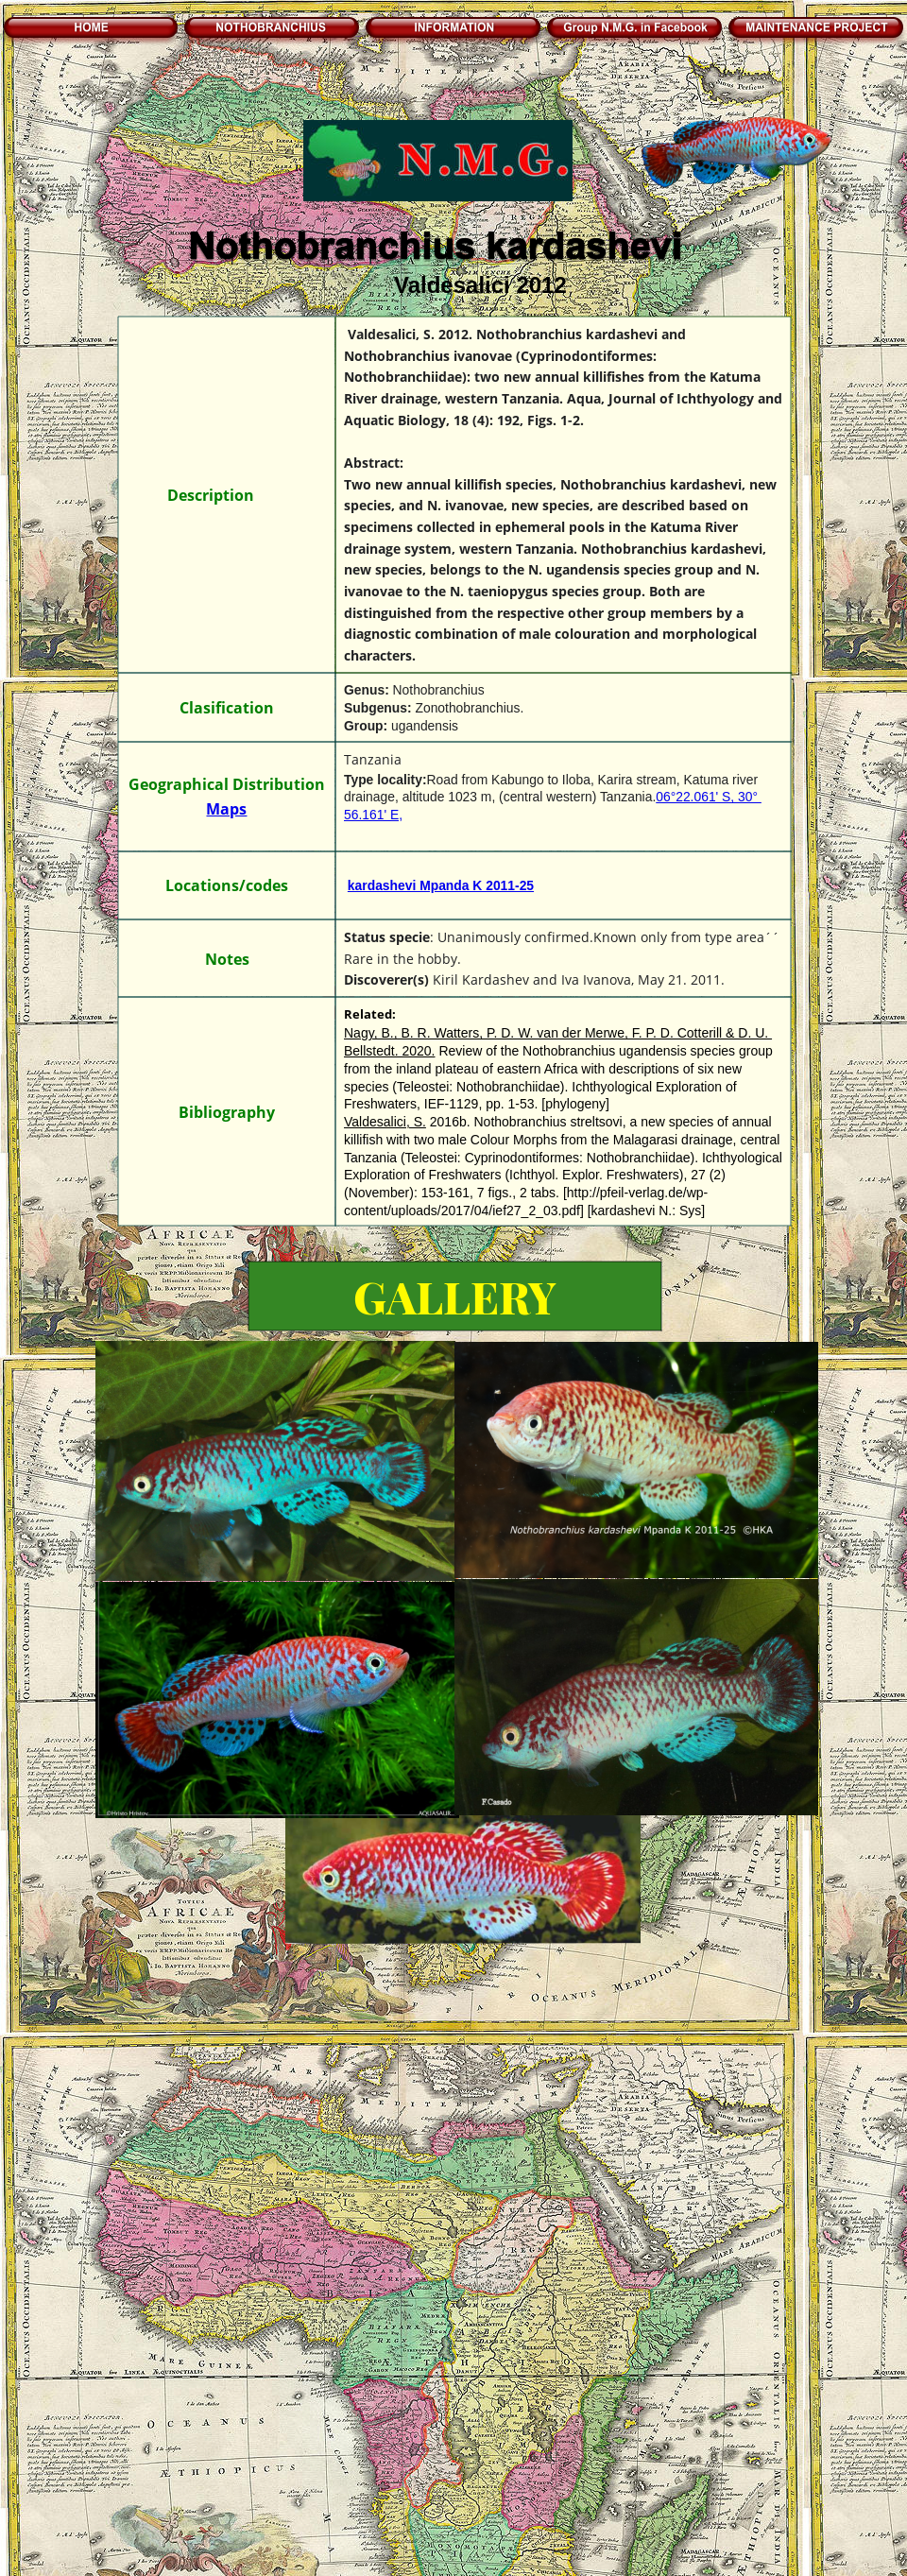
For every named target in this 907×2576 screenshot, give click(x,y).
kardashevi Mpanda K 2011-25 (441, 885)
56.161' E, (373, 814)
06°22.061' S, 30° (709, 796)
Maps (226, 809)
